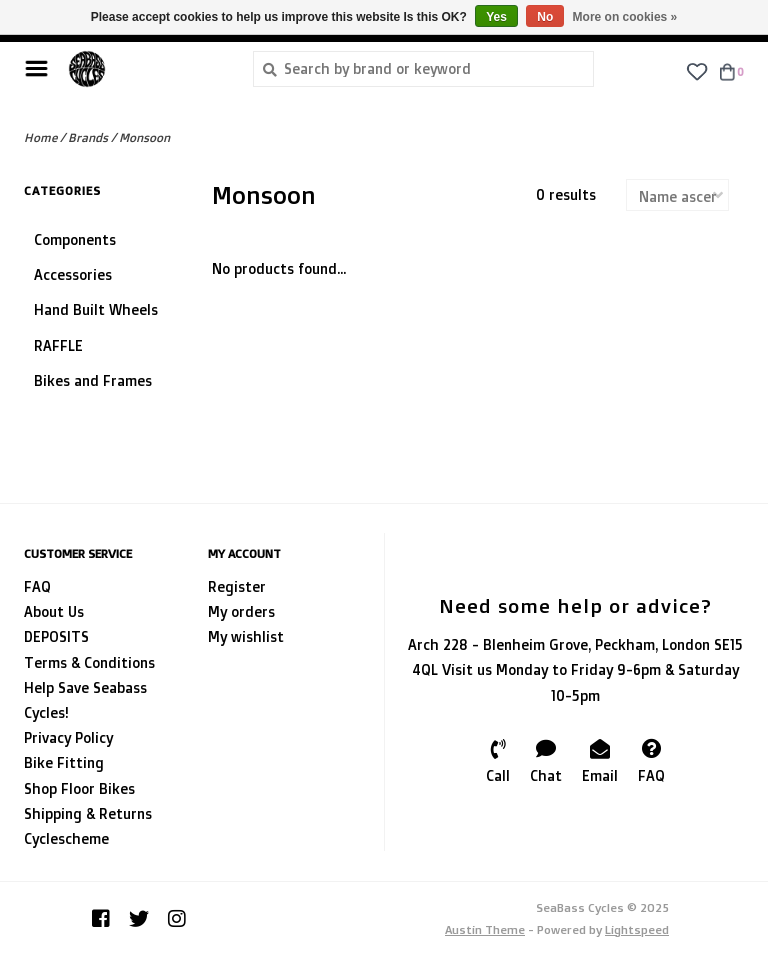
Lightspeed (637, 929)
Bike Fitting (64, 762)
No (545, 17)
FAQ (37, 586)
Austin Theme (485, 929)
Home (40, 137)
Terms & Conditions (89, 662)
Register (237, 586)
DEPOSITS (56, 636)
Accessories (73, 274)
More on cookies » (625, 17)
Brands (88, 137)
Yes (496, 17)
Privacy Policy (68, 737)
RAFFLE (58, 345)
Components (75, 239)
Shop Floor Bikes (79, 788)
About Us (54, 611)
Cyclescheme (66, 838)
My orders (241, 611)
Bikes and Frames (93, 380)
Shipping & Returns (88, 813)
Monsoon (144, 137)
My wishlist (246, 636)
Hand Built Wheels (96, 309)
